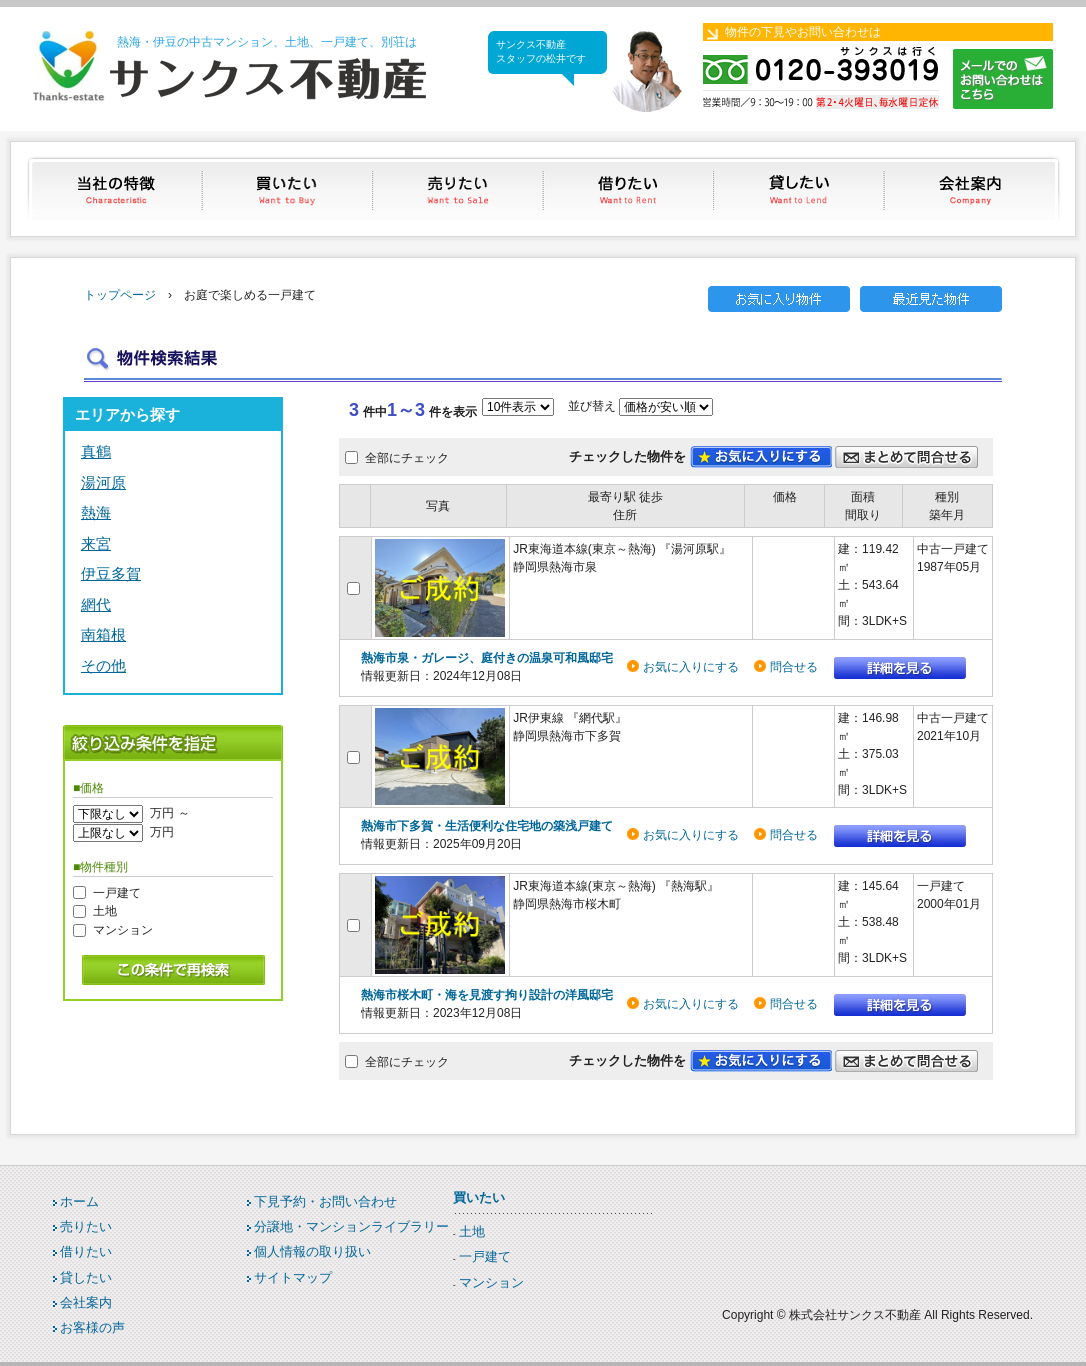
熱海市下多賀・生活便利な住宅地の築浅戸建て (487, 826)
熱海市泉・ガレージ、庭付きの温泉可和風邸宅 (487, 658)
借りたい (630, 188)
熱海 (96, 512)
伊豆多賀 (111, 573)
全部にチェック (407, 458)
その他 (103, 665)
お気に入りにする (691, 667)
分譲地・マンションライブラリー (351, 1226)
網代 (96, 604)
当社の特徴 (117, 188)
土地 (105, 911)
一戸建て (117, 892)
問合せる (794, 667)
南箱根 (103, 634)
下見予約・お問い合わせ (325, 1201)
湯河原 (103, 482)
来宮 (96, 543)
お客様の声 (92, 1327)
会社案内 (972, 188)
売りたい (459, 188)
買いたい (288, 188)
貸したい (801, 188)
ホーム (79, 1201)
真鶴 (96, 451)
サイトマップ (293, 1277)
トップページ (120, 295)
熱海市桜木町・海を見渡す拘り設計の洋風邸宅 (487, 995)
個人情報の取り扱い (312, 1251)
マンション (123, 930)
